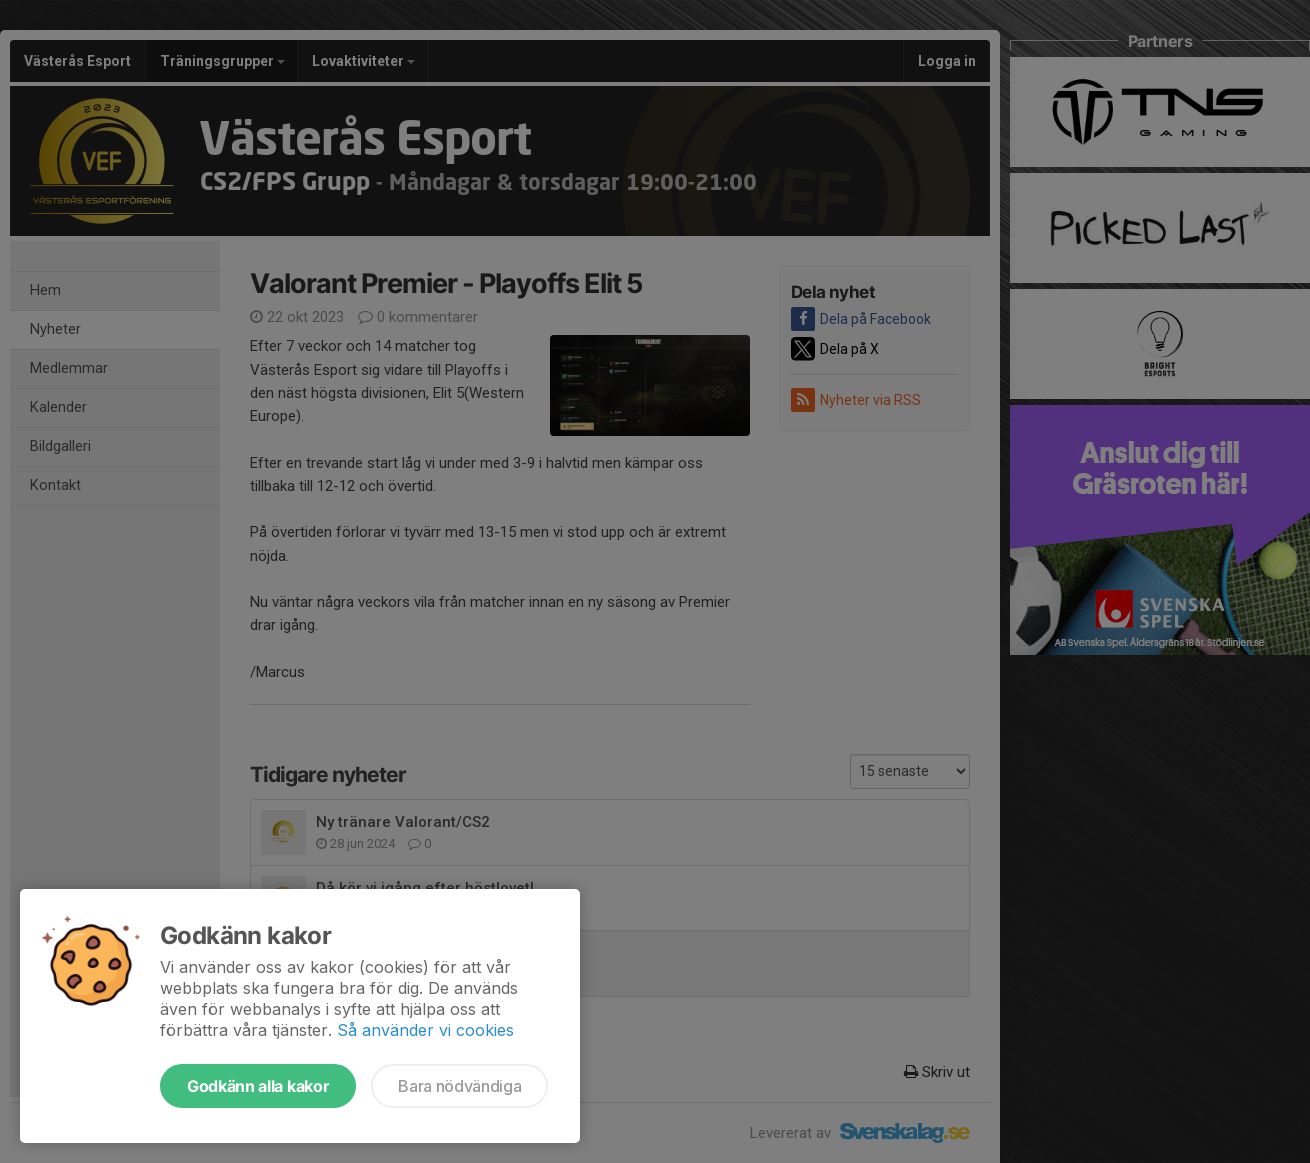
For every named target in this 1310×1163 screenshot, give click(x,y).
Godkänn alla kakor (258, 1086)
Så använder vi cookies (425, 1030)
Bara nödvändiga (459, 1086)
